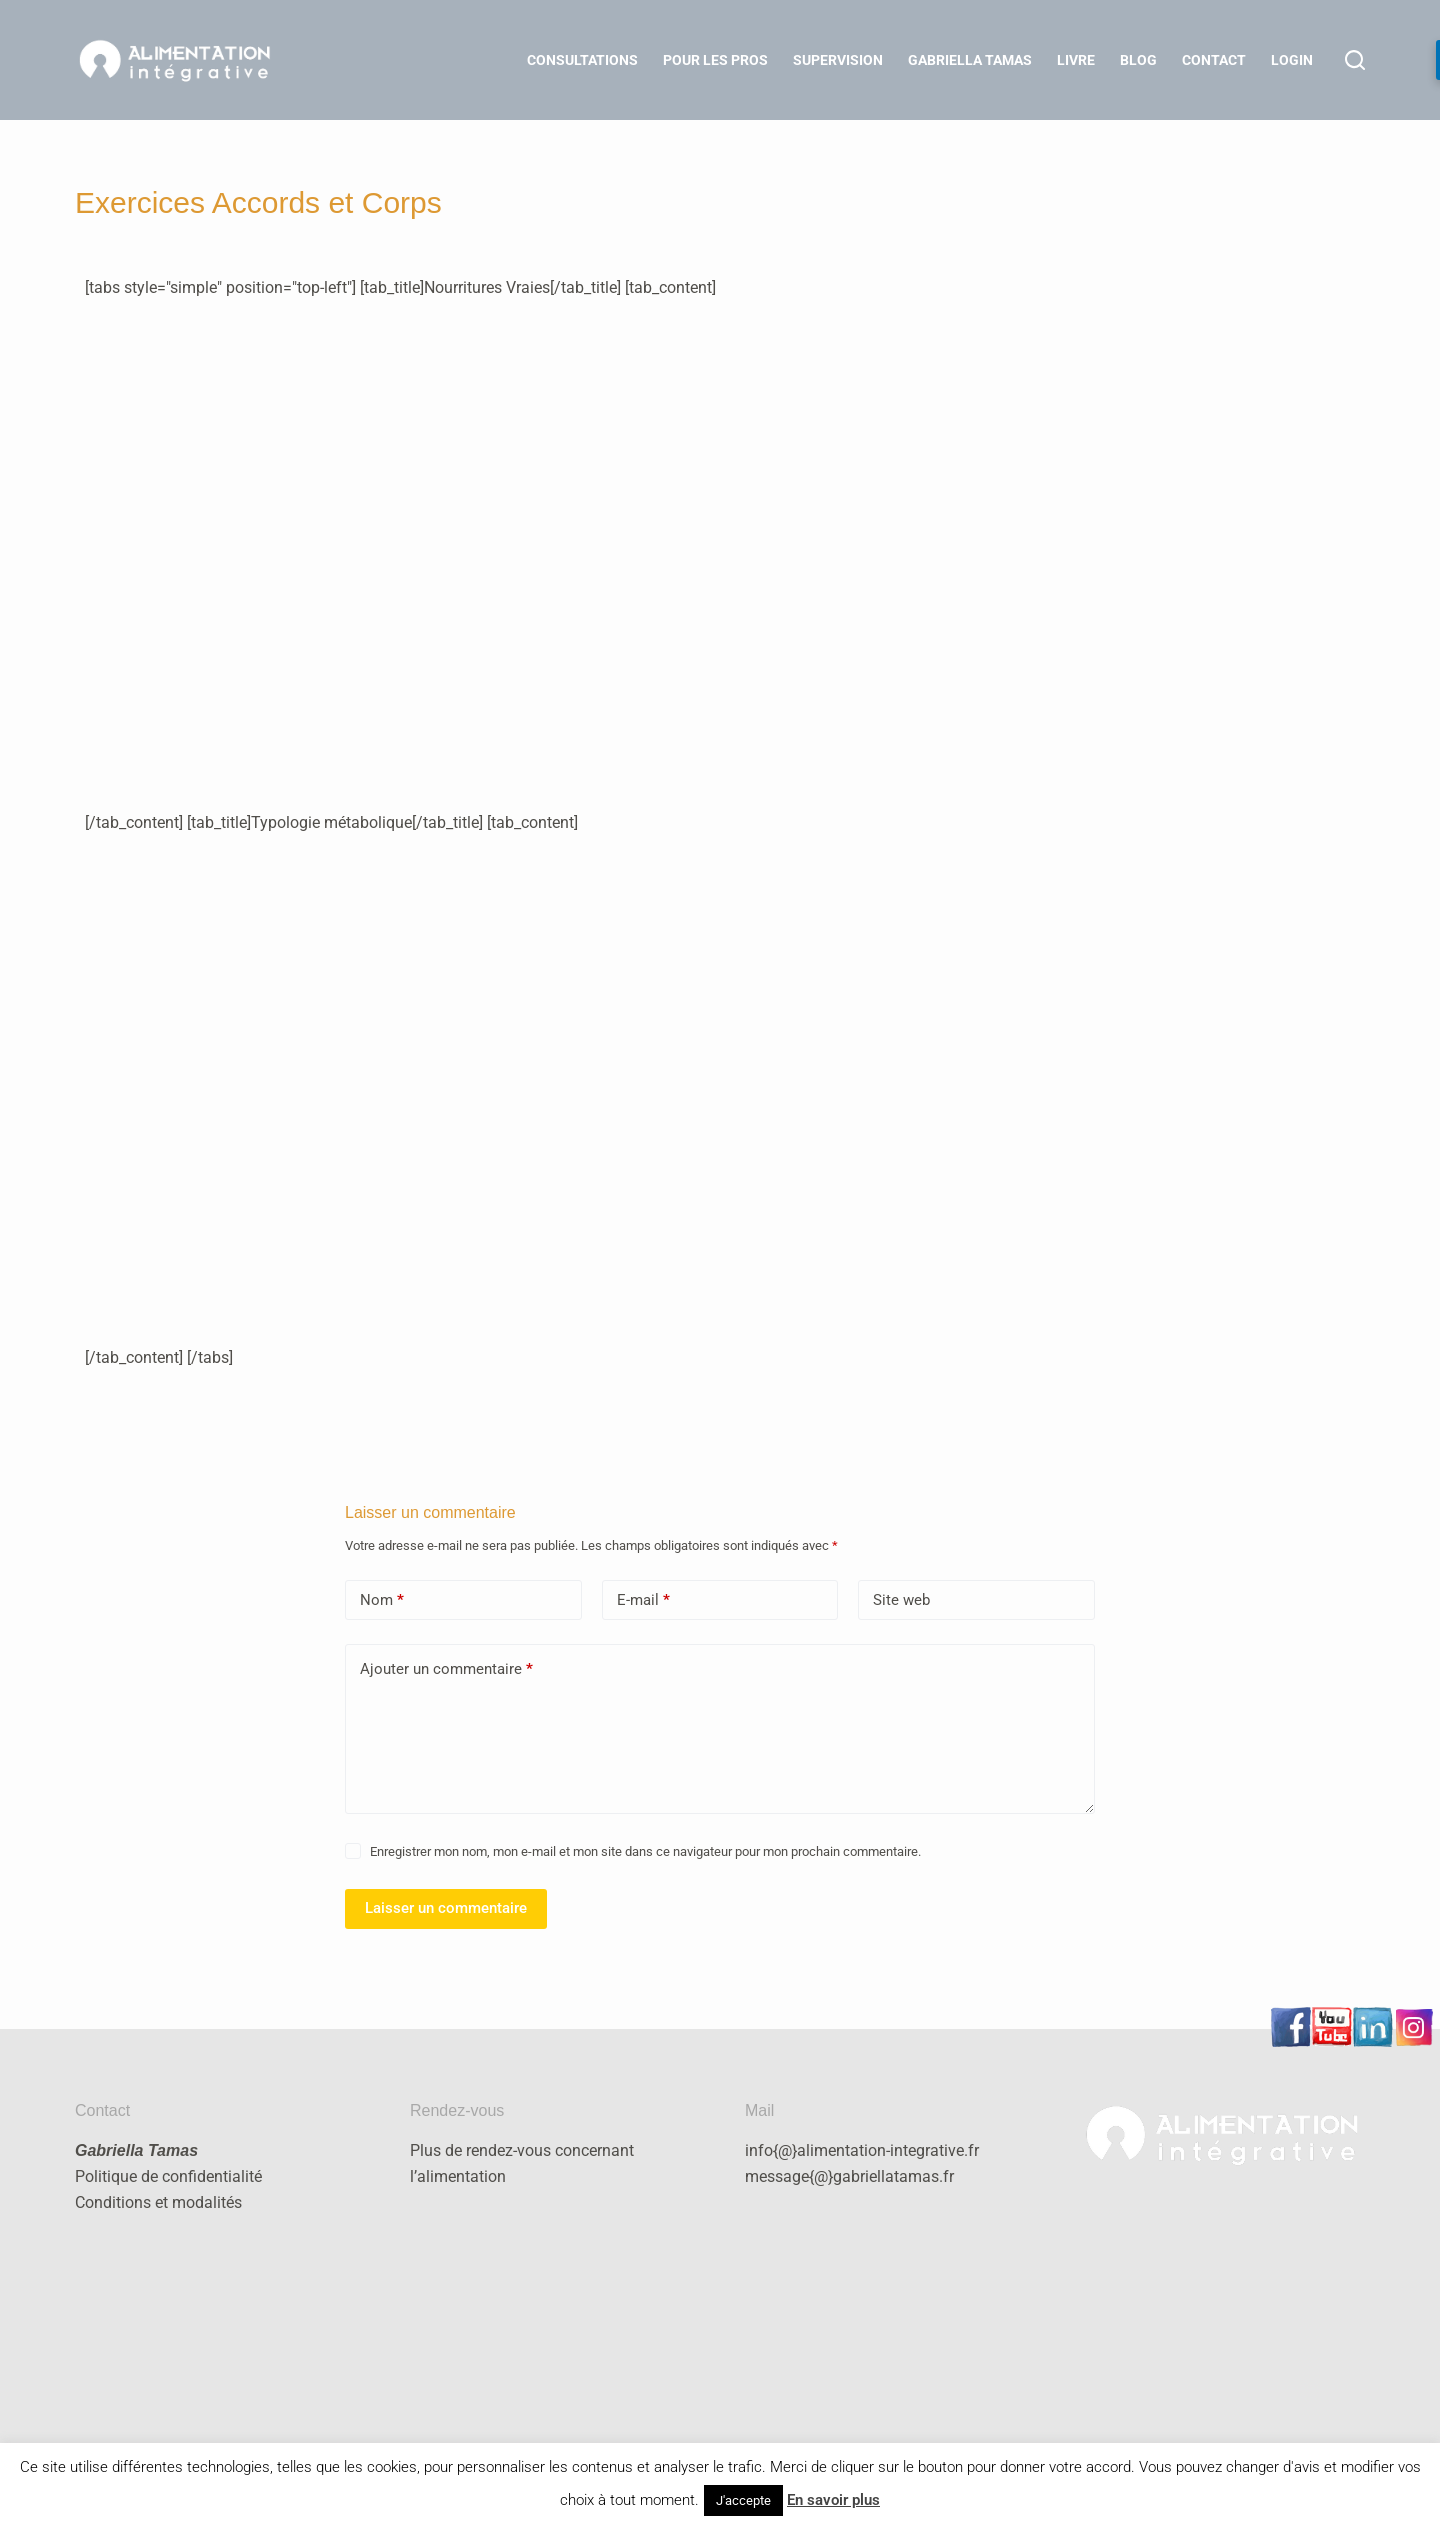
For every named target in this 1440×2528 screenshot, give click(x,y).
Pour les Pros (715, 60)
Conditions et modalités (158, 2202)
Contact (1214, 60)
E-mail (643, 1600)
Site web (901, 1600)
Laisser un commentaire (446, 1908)
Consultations (582, 60)
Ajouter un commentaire (446, 1669)
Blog (1138, 60)
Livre (1076, 60)
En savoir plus (833, 2500)
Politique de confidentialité (168, 2176)
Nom (382, 1600)
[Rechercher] (1355, 60)
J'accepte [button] (743, 2500)
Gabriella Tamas (970, 60)
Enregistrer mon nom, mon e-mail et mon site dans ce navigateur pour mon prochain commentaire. (645, 1851)
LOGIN (1292, 60)
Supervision (838, 60)
